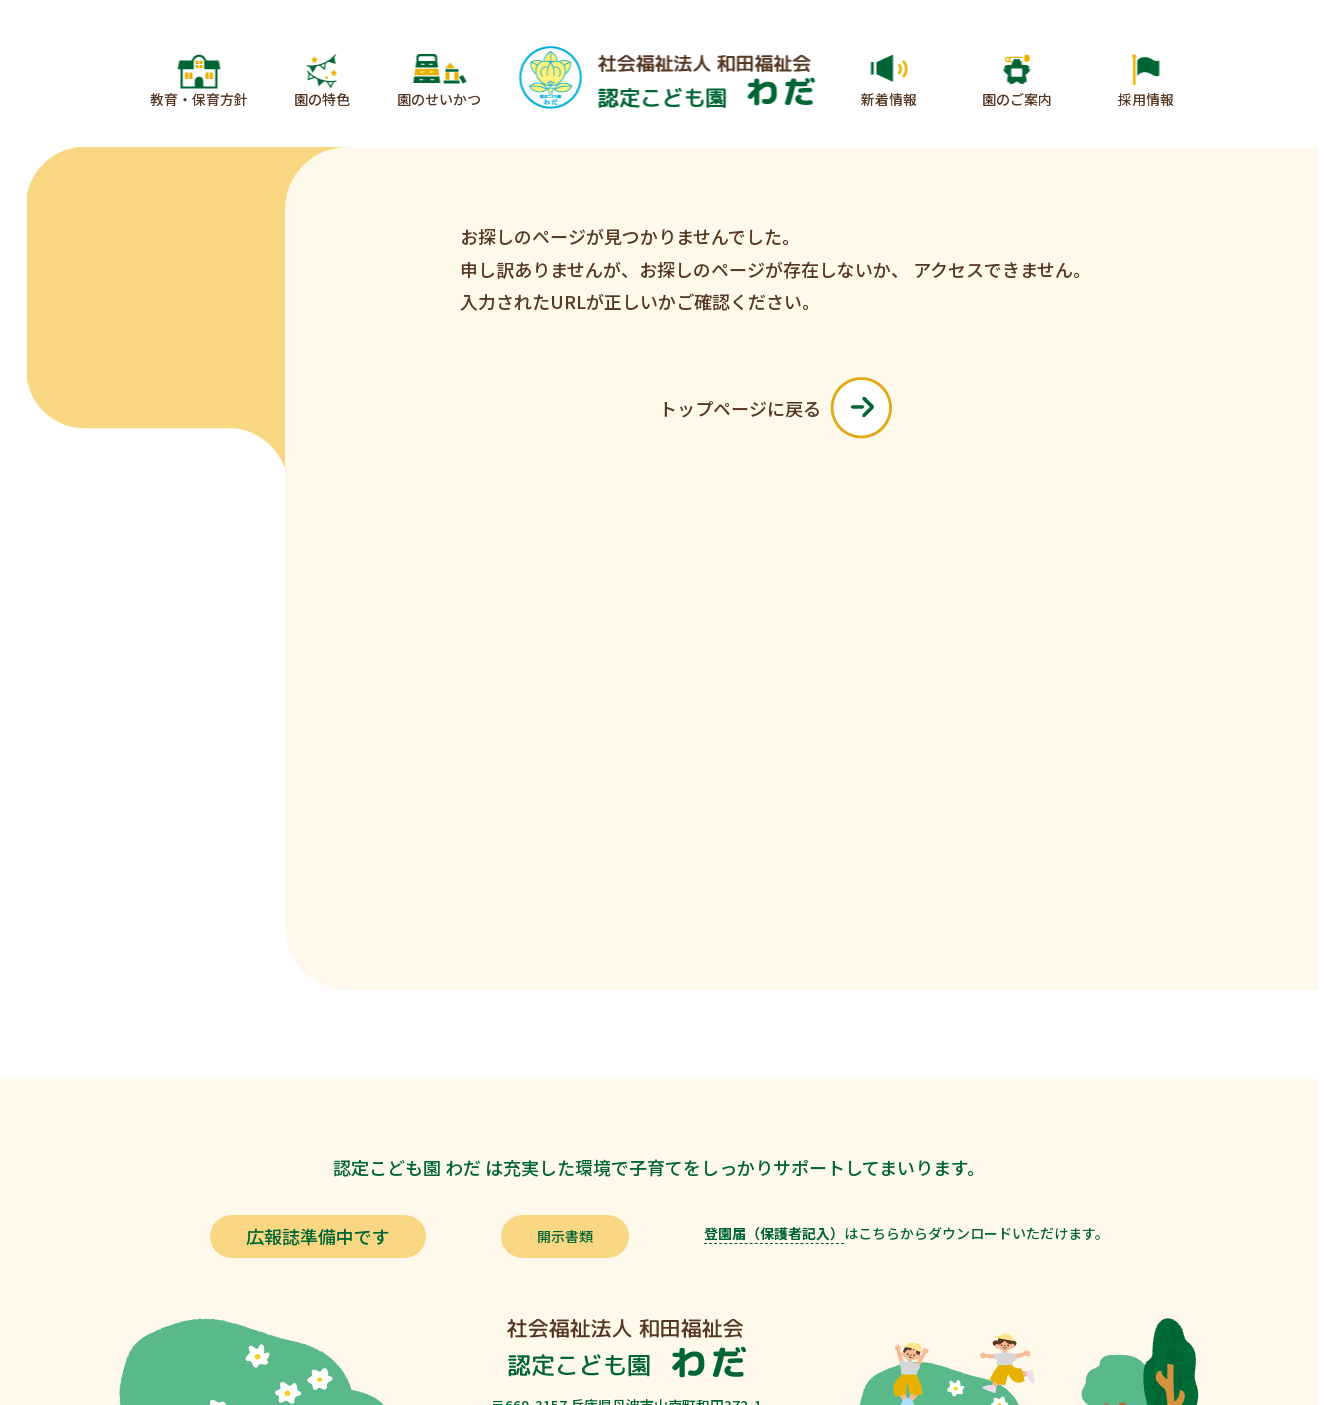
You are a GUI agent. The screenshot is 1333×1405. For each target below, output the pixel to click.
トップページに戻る (775, 408)
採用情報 (1146, 99)
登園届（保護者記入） (774, 1233)
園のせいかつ (439, 99)
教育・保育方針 (199, 99)
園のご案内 (1017, 99)
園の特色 (322, 99)
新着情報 (889, 99)
